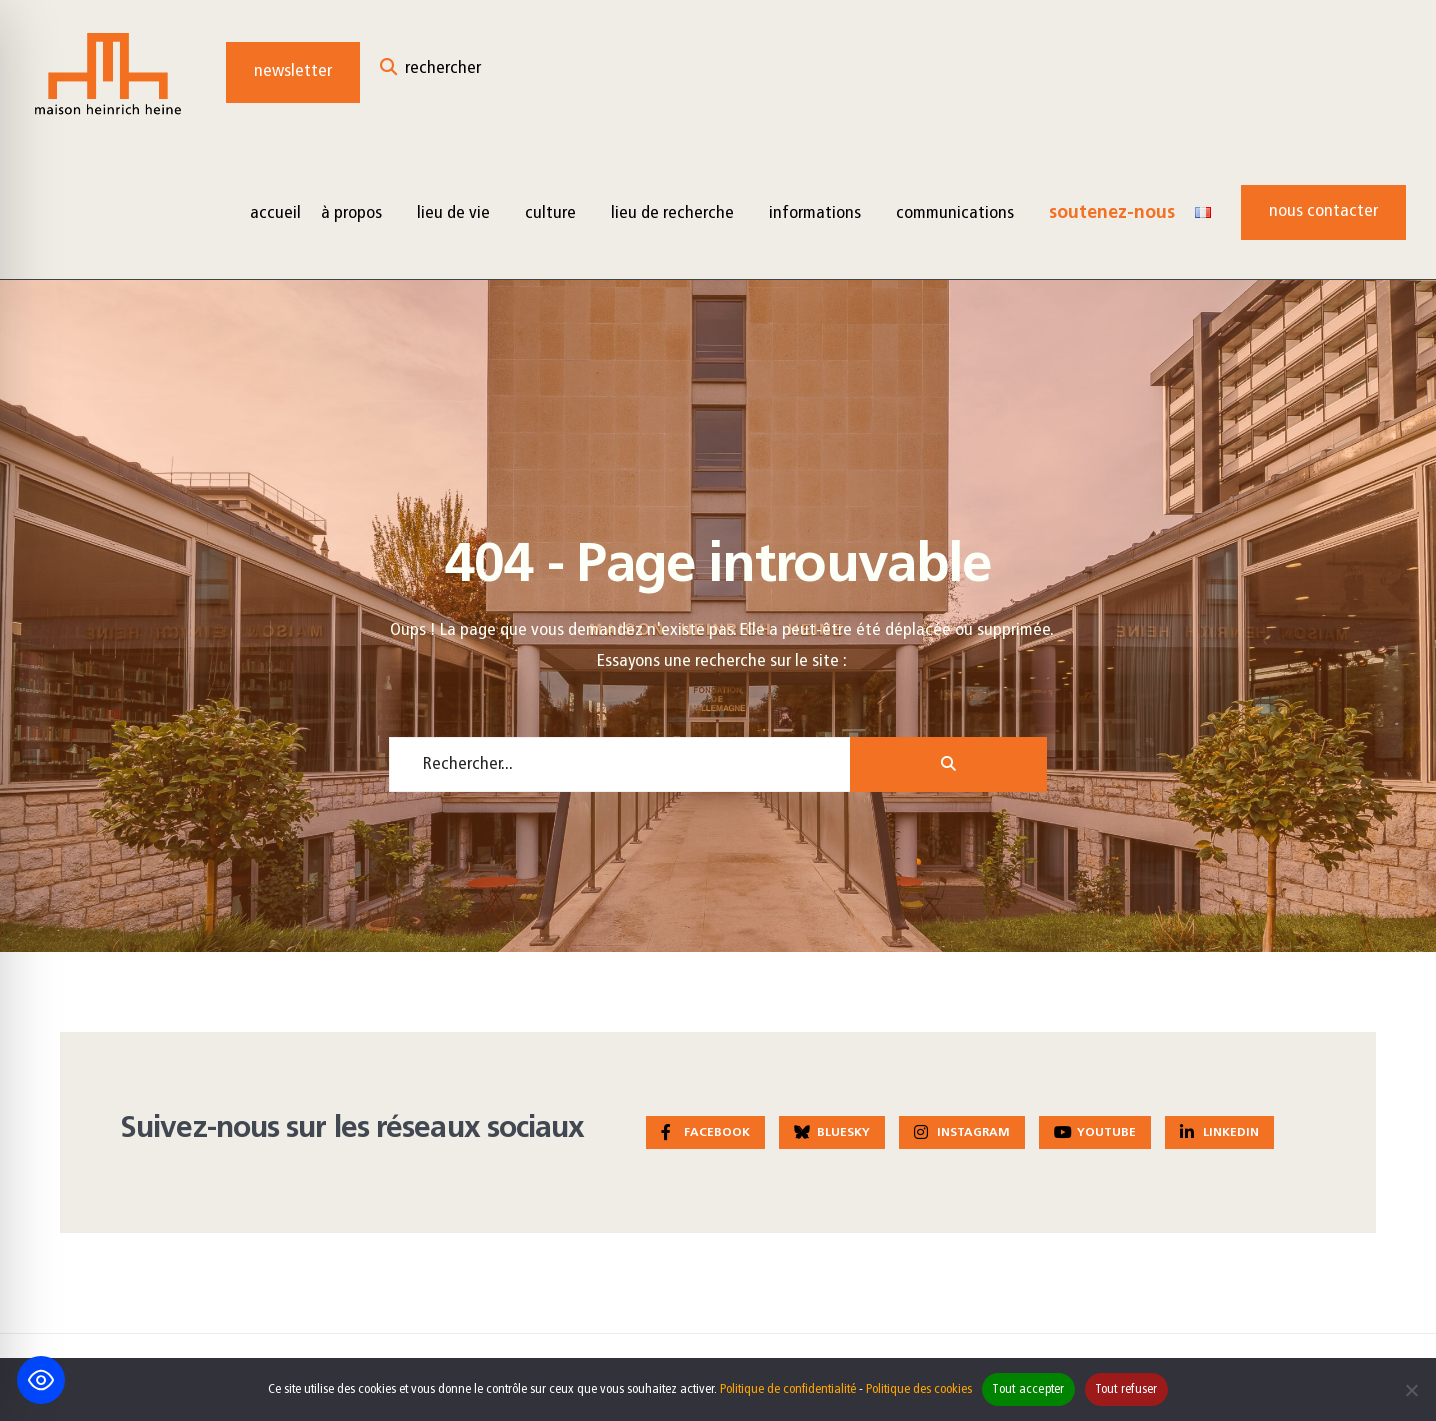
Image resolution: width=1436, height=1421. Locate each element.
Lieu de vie (453, 213)
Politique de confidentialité (788, 1389)
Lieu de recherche (672, 213)
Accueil (275, 213)
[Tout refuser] (1411, 1390)
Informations (815, 213)
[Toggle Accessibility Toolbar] (41, 1380)
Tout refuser (1126, 1389)
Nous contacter (1323, 211)
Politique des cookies (919, 1389)
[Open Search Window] (430, 72)
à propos (351, 213)
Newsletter (293, 71)
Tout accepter (1028, 1389)
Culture (550, 213)
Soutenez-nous (1112, 213)
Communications (955, 213)
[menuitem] (359, 212)
